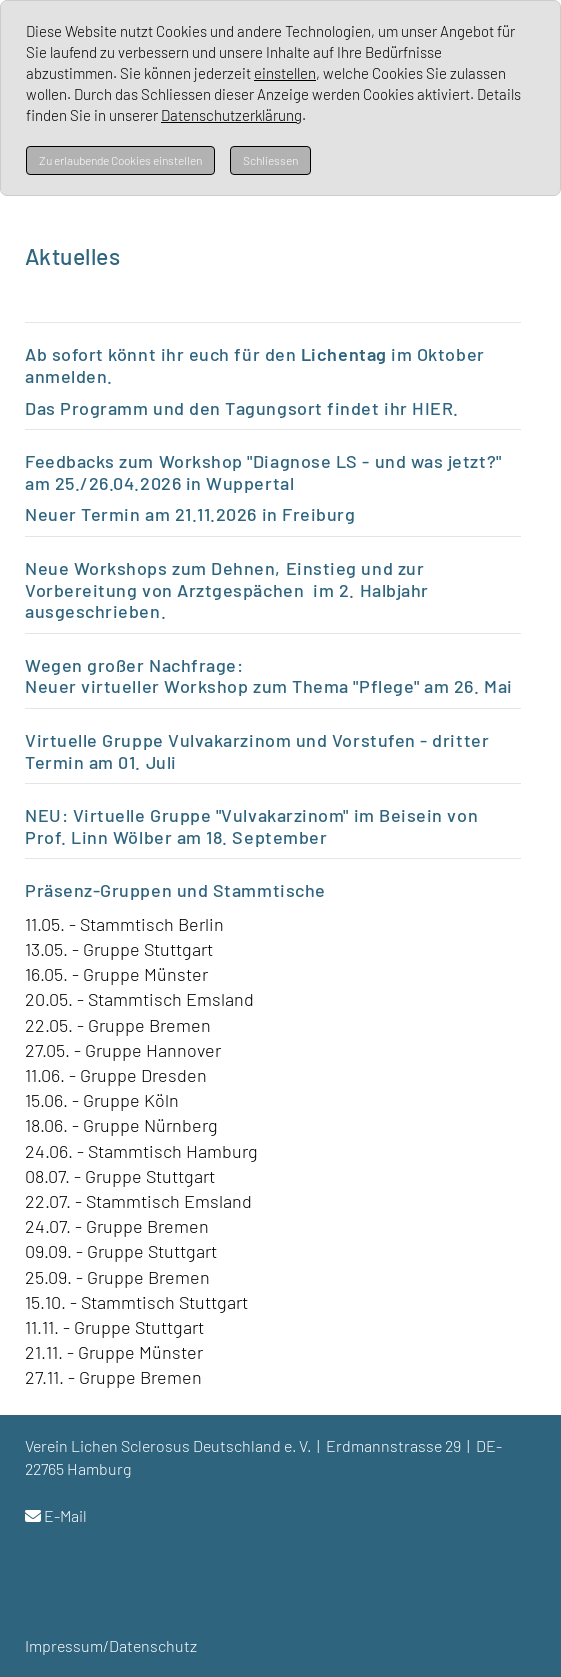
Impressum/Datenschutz (111, 1645)
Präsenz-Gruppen (98, 890)
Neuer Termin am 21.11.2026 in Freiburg (190, 514)
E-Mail (65, 1515)
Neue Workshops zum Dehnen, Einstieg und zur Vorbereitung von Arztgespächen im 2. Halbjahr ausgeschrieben (227, 589)
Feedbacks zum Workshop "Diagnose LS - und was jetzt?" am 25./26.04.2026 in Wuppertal (263, 472)
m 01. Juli (137, 762)
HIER (432, 408)
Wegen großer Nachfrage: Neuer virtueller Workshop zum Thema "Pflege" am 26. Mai (271, 676)
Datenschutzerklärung (231, 115)
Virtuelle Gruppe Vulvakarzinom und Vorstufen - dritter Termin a (257, 751)
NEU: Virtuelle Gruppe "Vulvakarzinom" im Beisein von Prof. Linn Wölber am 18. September (251, 826)
